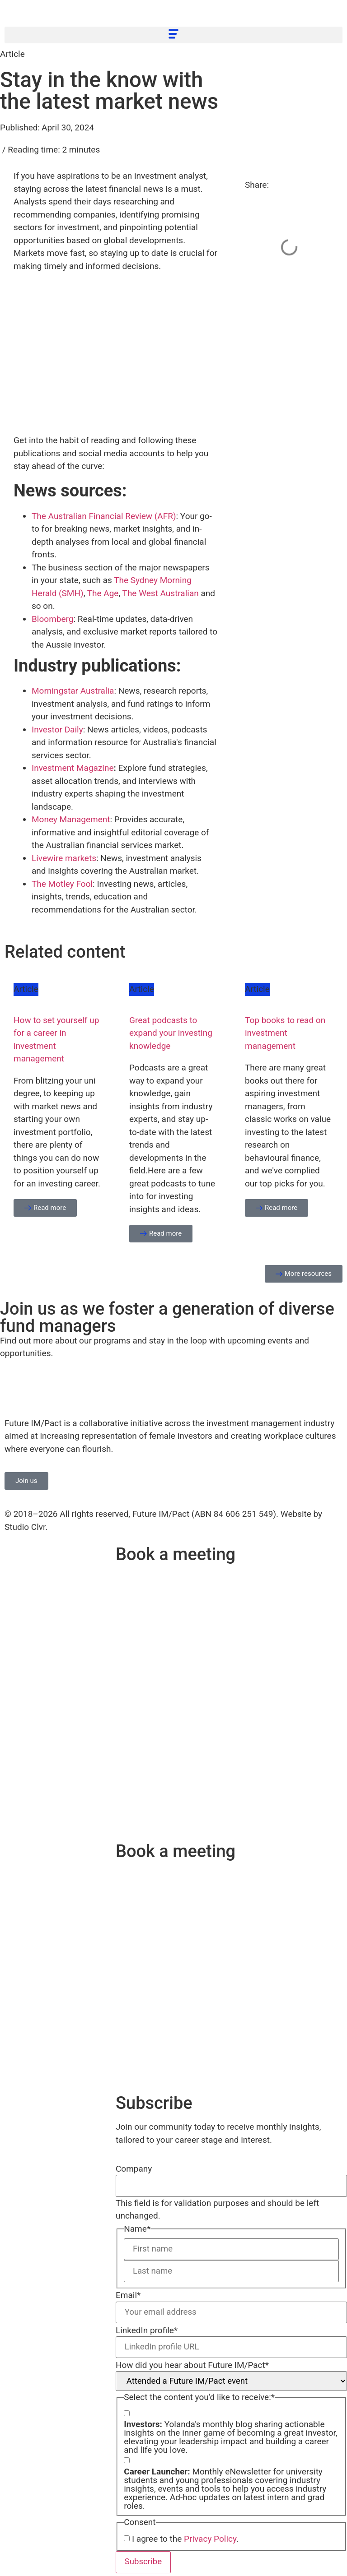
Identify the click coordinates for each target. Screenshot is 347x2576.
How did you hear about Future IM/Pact (192, 2367)
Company (134, 2168)
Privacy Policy (210, 2541)
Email (128, 2296)
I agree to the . (185, 2541)
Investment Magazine (73, 768)
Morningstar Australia (73, 691)
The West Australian (160, 593)
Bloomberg (52, 619)
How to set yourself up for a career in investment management (56, 1039)
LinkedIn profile (147, 2331)
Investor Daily (57, 729)
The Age (103, 593)
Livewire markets (64, 858)
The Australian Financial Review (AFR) (104, 516)
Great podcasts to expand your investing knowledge (170, 1033)
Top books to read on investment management (285, 1033)
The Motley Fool (62, 884)
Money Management (71, 819)
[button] (173, 35)
